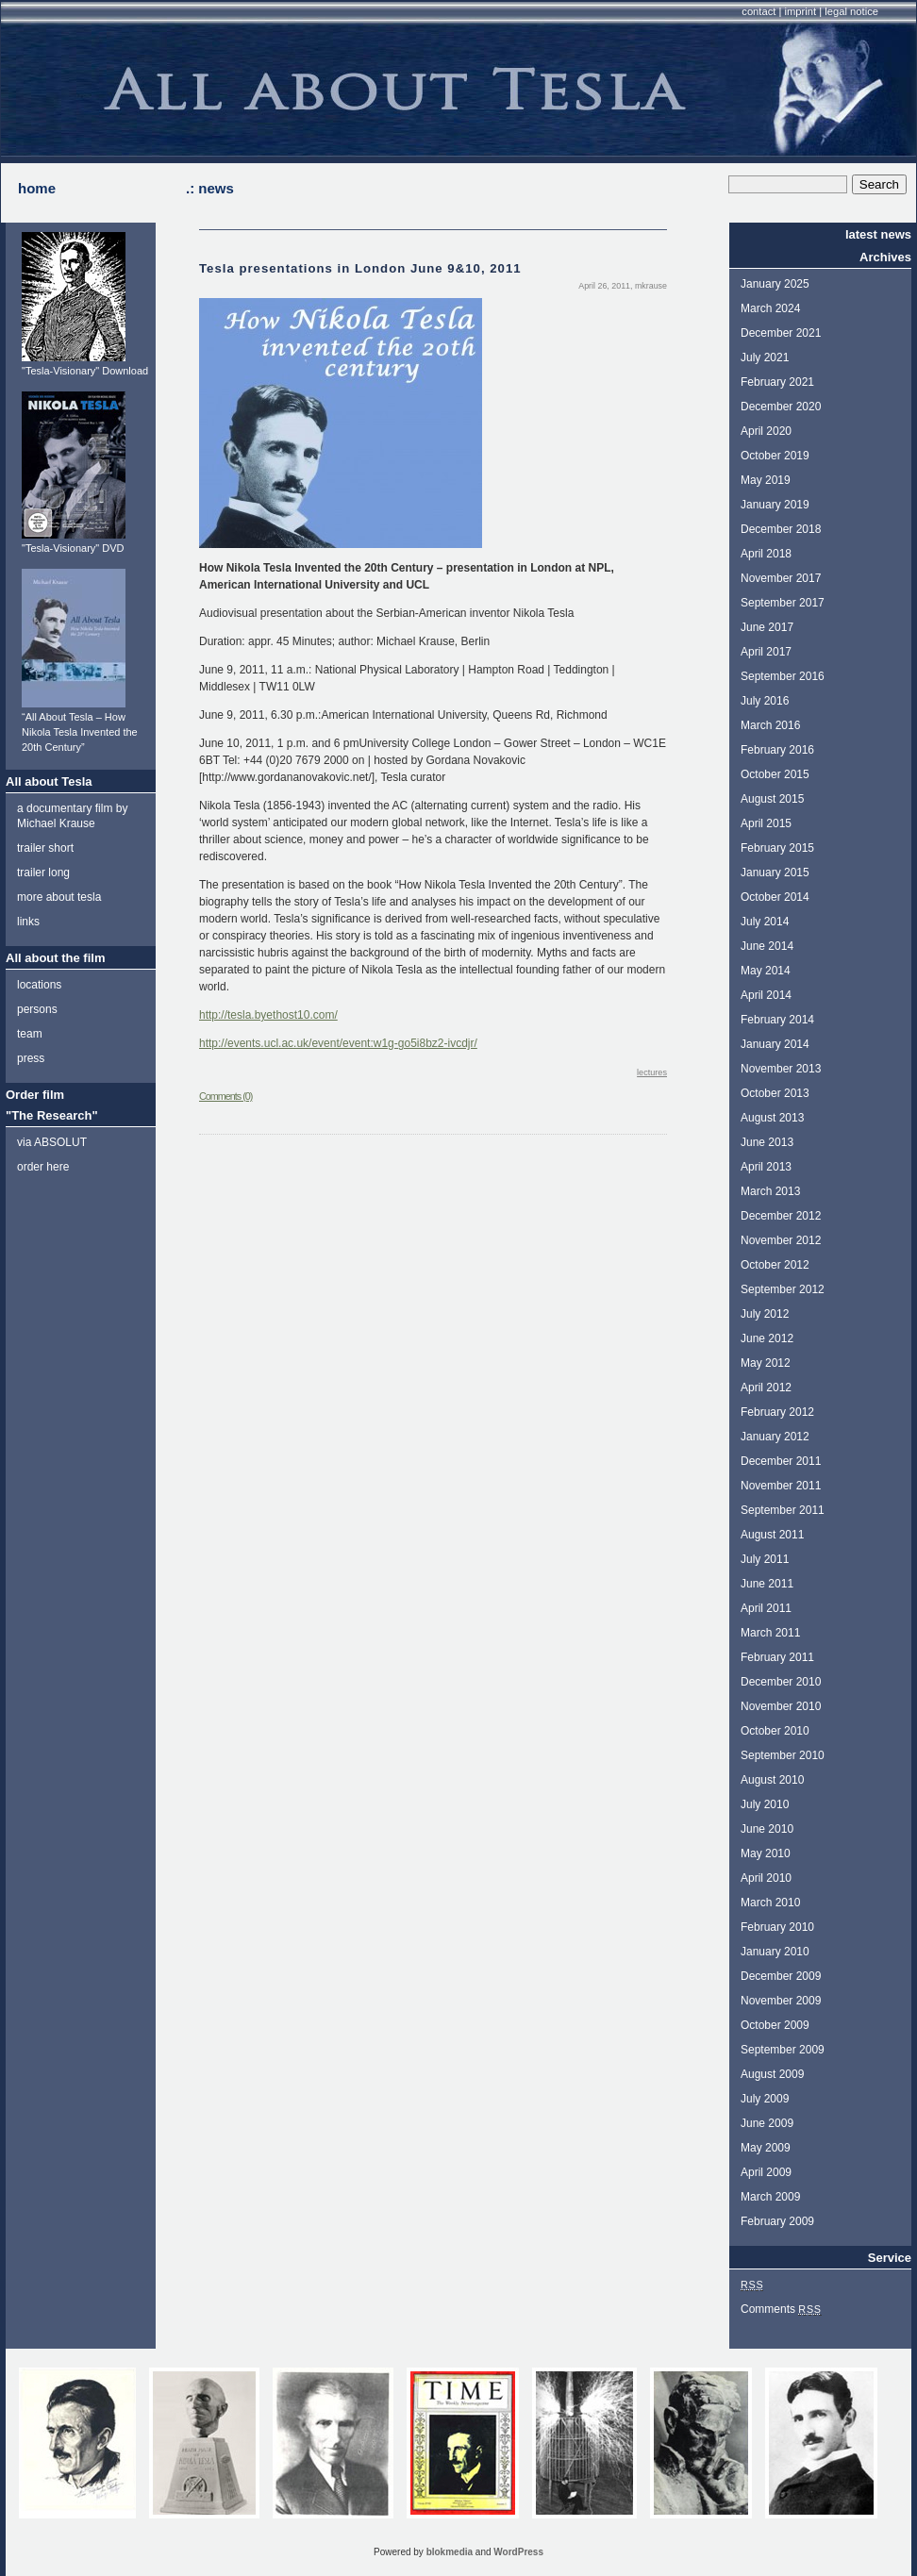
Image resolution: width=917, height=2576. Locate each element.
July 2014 (765, 921)
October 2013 (775, 1093)
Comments (781, 2309)
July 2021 (765, 357)
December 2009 (781, 1976)
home (37, 188)
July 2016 (765, 700)
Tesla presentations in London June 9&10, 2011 (360, 268)
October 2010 (775, 1730)
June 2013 (767, 1142)
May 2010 (766, 1853)
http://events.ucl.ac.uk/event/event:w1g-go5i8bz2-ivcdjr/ (338, 1043)
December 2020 (781, 406)
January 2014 (775, 1044)
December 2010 (781, 1681)
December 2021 (781, 333)
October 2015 (775, 774)
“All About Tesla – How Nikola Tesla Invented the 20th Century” (80, 732)
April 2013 (766, 1166)
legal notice (851, 11)
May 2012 (766, 1363)
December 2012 (781, 1215)
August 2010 (772, 1780)
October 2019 (775, 455)
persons (37, 1009)
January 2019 (775, 504)
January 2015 (775, 872)
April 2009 (766, 2172)
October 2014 (775, 897)
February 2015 (777, 848)
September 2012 (783, 1289)
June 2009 (767, 2123)
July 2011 (765, 1559)
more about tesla (59, 897)
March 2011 (770, 1632)
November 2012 (781, 1240)
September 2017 (783, 602)
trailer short (45, 848)
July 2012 (765, 1314)
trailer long (43, 872)
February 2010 (777, 1927)
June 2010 (767, 1829)
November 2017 (781, 578)
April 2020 (766, 431)
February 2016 (777, 749)
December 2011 (781, 1461)
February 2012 (777, 1412)
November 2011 (781, 1485)
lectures (652, 1072)
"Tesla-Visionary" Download (85, 370)
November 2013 (781, 1068)
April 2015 (766, 823)
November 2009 (781, 2000)
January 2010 (775, 1951)
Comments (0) (225, 1096)
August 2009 (772, 2074)
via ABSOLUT (52, 1142)
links (28, 921)
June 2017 (767, 627)
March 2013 (770, 1191)
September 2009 (783, 2049)
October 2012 (775, 1264)
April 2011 (766, 1608)
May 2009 (766, 2147)
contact (758, 11)
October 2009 (775, 2025)
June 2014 (767, 946)
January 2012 (775, 1436)
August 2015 (772, 799)
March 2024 (770, 308)
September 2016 (783, 676)
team (29, 1033)
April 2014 (766, 995)
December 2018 (781, 529)
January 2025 (775, 284)
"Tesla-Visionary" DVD (73, 548)
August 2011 (772, 1534)
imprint (801, 11)
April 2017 (766, 651)
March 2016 (770, 725)
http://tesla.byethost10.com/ (268, 1015)
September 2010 (783, 1755)
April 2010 (766, 1878)
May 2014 (766, 970)
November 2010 (781, 1706)
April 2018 (766, 553)
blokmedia (449, 2552)
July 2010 (765, 1804)
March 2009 (770, 2196)
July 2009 (765, 2098)
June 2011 (767, 1583)
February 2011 (777, 1657)
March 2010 (770, 1902)
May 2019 (766, 480)
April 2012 (766, 1387)
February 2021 (777, 382)
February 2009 (777, 2221)
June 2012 (767, 1338)
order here (43, 1166)
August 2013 (772, 1117)
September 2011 (783, 1510)
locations (39, 984)
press (30, 1058)
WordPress (518, 2552)
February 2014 (777, 1019)
